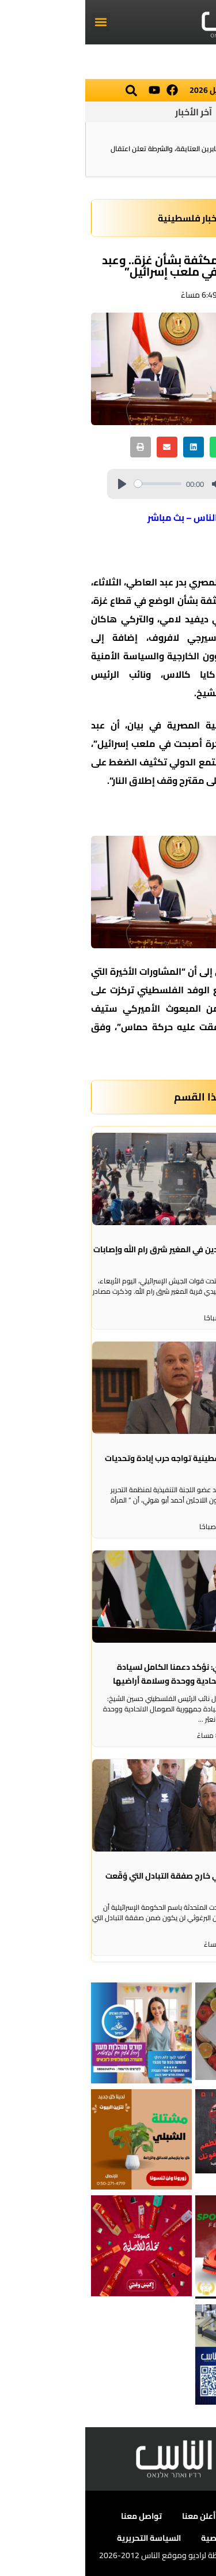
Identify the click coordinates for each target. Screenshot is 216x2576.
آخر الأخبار (108, 112)
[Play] (37, 484)
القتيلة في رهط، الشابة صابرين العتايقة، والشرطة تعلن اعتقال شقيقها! (114, 154)
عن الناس (166, 2516)
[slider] (73, 483)
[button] (15, 22)
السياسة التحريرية (64, 2537)
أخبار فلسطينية (103, 218)
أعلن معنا (113, 2516)
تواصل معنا (56, 2516)
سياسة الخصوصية (148, 2537)
